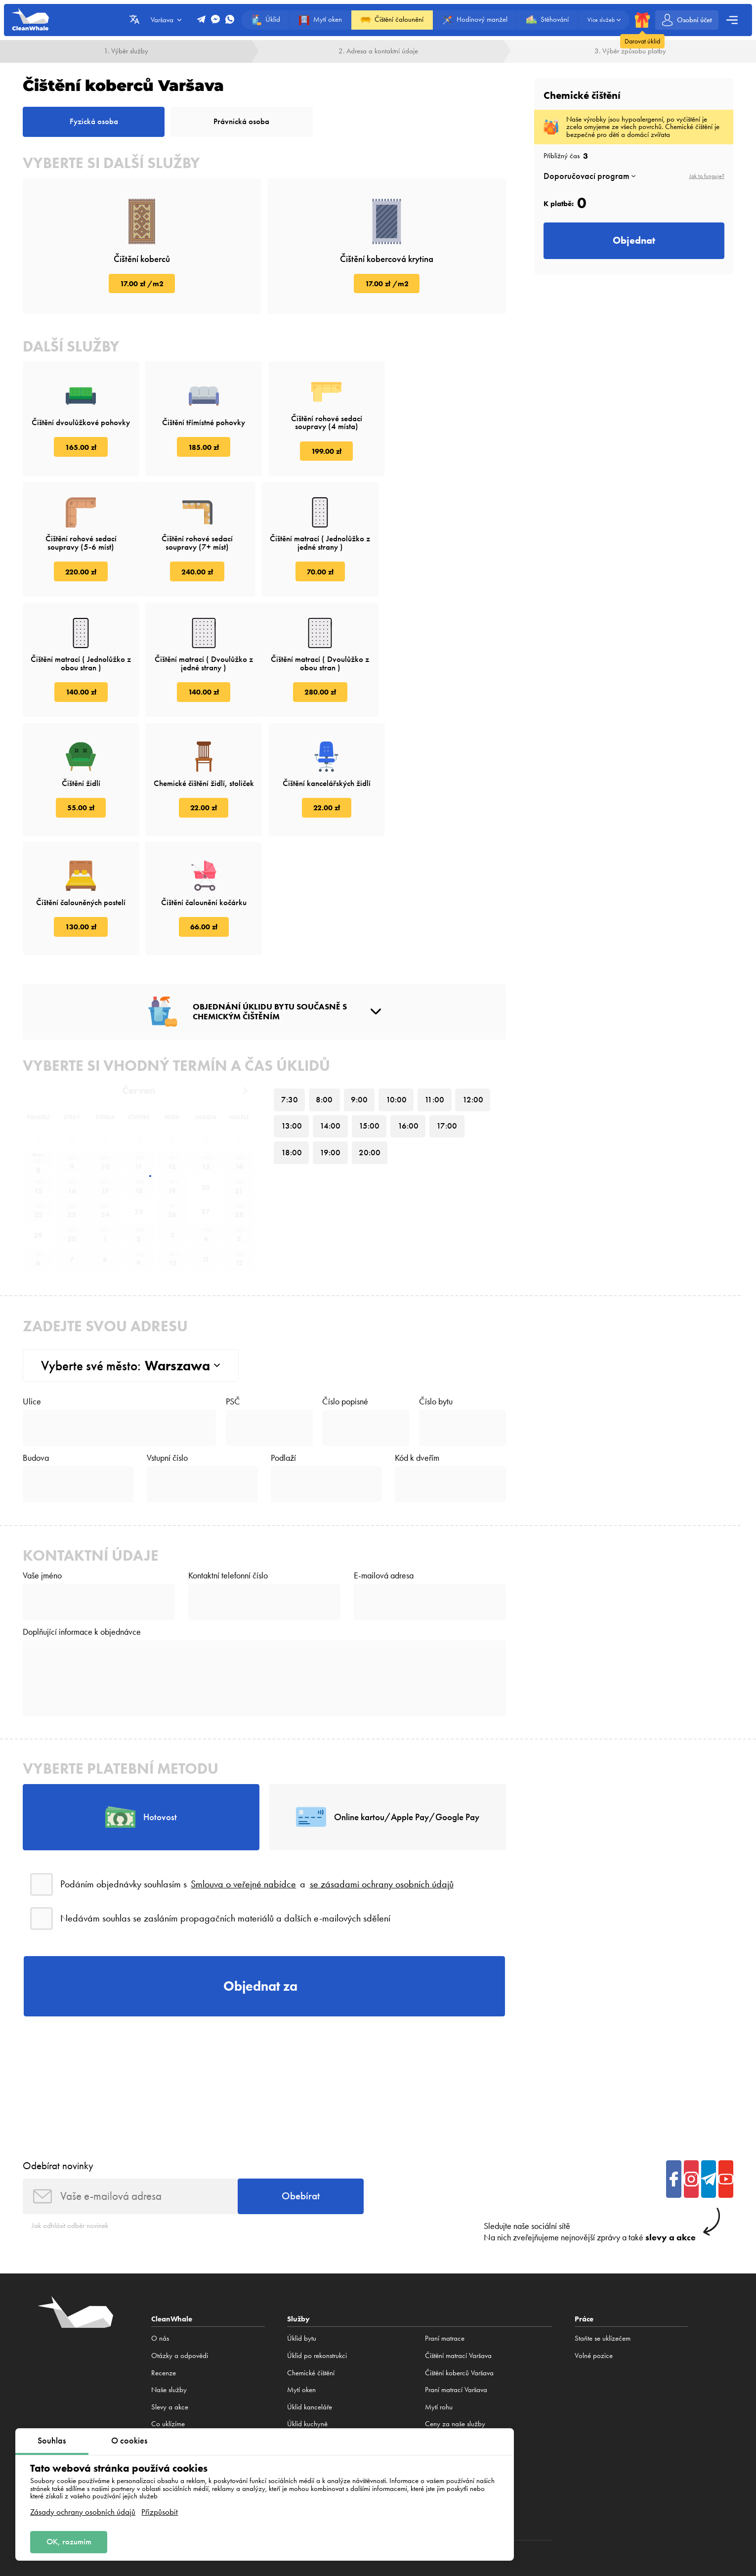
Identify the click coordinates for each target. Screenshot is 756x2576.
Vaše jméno (42, 1458)
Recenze (163, 2256)
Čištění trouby (444, 2324)
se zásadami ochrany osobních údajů (382, 1768)
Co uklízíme (168, 2308)
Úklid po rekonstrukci (317, 2239)
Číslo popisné (345, 1284)
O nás (160, 2222)
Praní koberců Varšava (319, 2342)
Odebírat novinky (58, 2049)
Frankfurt (653, 2465)
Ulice (32, 1284)
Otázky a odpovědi (179, 2239)
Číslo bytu (436, 1284)
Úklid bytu (301, 2222)
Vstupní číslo (167, 1341)
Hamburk (596, 2465)
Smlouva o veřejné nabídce (243, 1768)
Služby (298, 2202)
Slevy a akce (169, 2290)
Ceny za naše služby (455, 2308)
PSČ (233, 1284)
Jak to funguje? (706, 176)
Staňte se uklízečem (602, 2222)
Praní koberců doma (316, 2410)
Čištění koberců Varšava (321, 2393)
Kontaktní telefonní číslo (228, 1458)
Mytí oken (301, 2273)
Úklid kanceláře (309, 2290)
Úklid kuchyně (307, 2308)
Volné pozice (170, 2324)
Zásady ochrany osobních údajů (82, 2511)
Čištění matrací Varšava (458, 2239)
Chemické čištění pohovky (462, 2342)
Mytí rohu (439, 2290)
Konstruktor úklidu (312, 2324)
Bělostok (548, 2465)
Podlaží (283, 1341)
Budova (36, 1341)
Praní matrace (444, 2222)
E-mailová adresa (384, 1458)
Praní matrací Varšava (456, 2273)
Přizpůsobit (159, 2511)
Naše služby (169, 2273)
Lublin (524, 2465)
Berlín (571, 2465)
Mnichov (624, 2465)
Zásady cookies (678, 2503)
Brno (696, 2465)
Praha (677, 2465)
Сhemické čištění (311, 2256)
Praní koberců (307, 2376)
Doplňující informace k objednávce (82, 1515)
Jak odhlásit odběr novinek (70, 2109)
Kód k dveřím (417, 1341)
